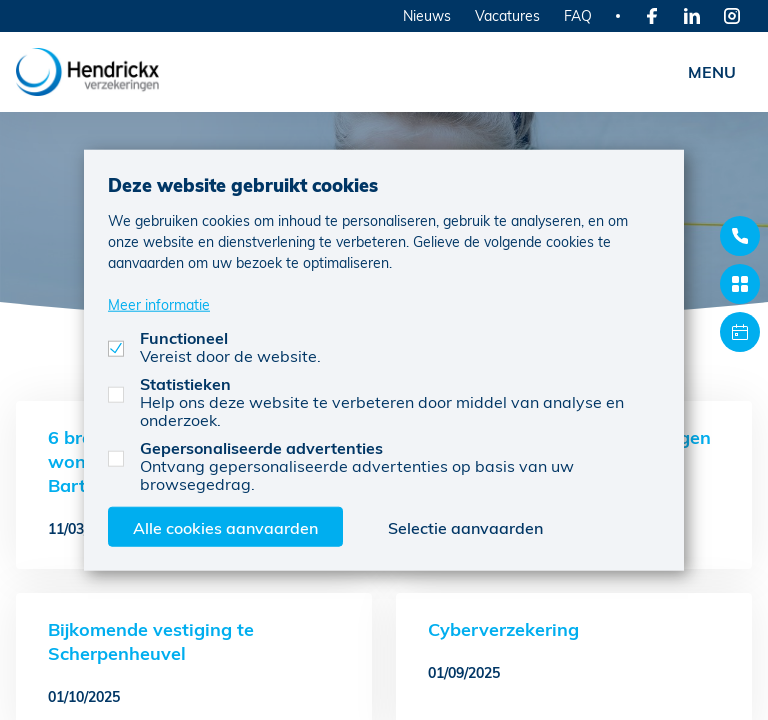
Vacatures (507, 15)
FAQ (578, 15)
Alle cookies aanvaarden (225, 526)
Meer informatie (159, 303)
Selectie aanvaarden (465, 526)
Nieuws (427, 15)
